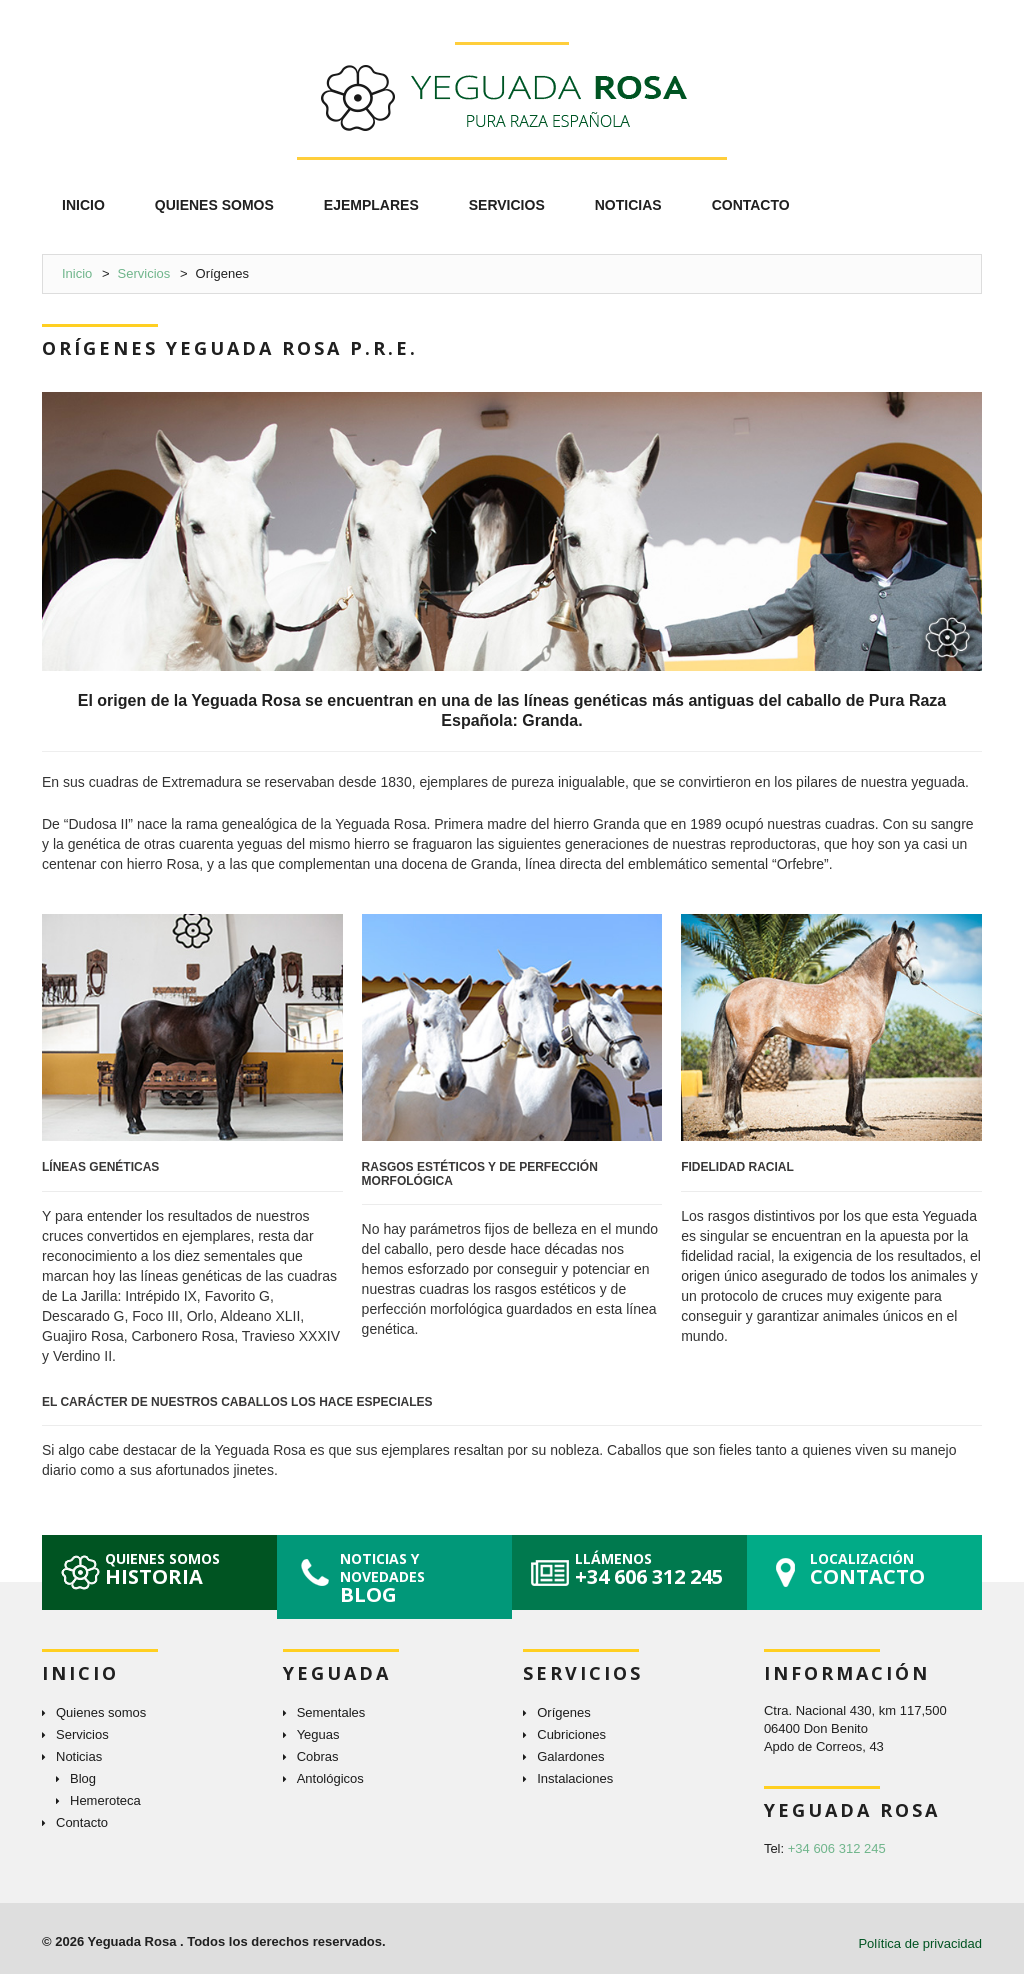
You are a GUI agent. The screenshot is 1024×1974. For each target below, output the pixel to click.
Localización (891, 1569)
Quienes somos (186, 1569)
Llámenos (656, 1569)
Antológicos (330, 1778)
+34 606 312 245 (837, 1848)
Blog (83, 1778)
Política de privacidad (920, 1943)
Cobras (318, 1756)
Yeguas (318, 1734)
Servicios (144, 273)
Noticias (79, 1756)
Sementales (331, 1712)
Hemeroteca (105, 1800)
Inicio (77, 273)
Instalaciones (575, 1778)
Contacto (82, 1822)
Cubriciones (571, 1734)
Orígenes (563, 1712)
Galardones (570, 1756)
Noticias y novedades (421, 1578)
